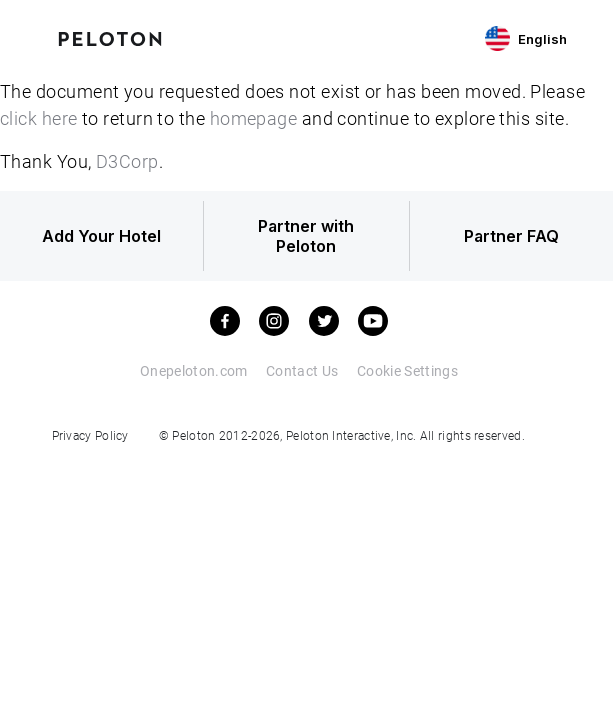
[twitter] (324, 321)
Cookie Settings (407, 370)
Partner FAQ (511, 236)
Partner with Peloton (306, 236)
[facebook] (225, 321)
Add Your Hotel (101, 236)
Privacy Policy (90, 435)
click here (39, 118)
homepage (254, 118)
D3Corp (127, 161)
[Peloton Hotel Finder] (110, 37)
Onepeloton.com (194, 370)
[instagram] (274, 321)
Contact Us (302, 370)
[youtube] (373, 321)
